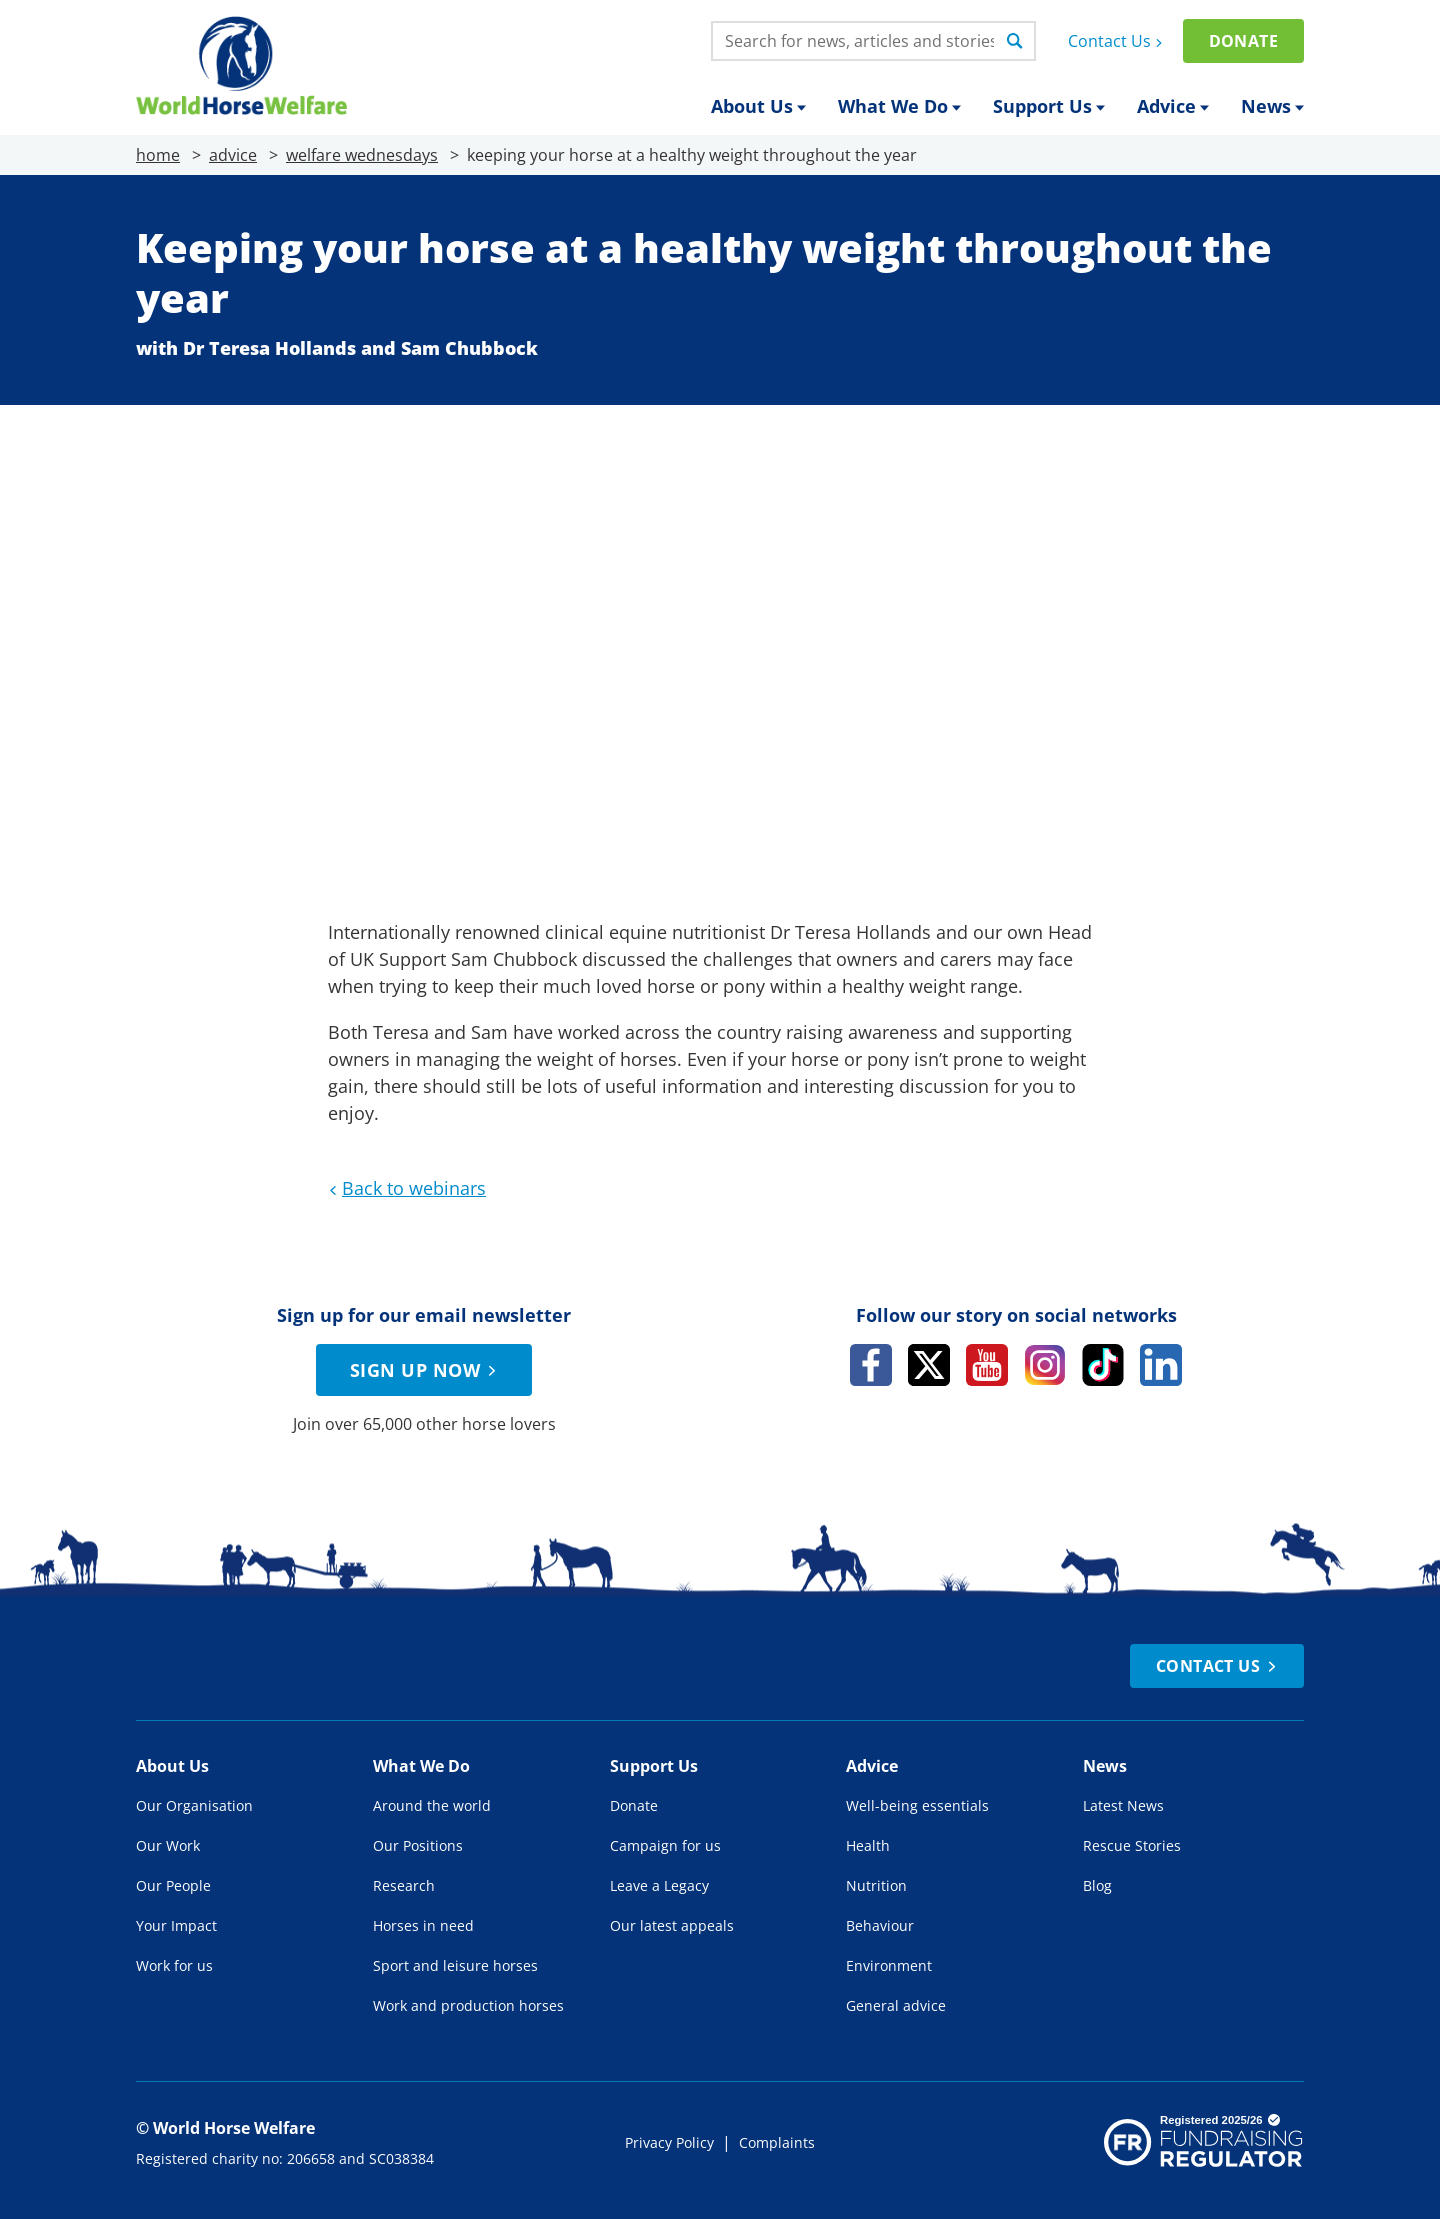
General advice (896, 2005)
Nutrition (876, 1885)
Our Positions (418, 1845)
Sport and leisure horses (455, 1965)
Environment (889, 1965)
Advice (1173, 106)
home (158, 155)
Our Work (168, 1845)
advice (233, 155)
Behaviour (880, 1925)
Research (404, 1885)
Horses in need (423, 1925)
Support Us (1049, 106)
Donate (1243, 41)
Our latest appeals (672, 1925)
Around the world (432, 1805)
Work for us (174, 1965)
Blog (1097, 1885)
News (1272, 106)
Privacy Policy (669, 2142)
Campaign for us (665, 1845)
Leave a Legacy (659, 1885)
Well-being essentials (917, 1805)
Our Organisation (194, 1805)
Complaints (777, 2142)
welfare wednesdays (362, 155)
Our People (173, 1885)
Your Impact (176, 1925)
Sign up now (426, 1370)
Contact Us (1117, 41)
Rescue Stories (1132, 1845)
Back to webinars (405, 1188)
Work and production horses (468, 2005)
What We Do (899, 106)
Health (868, 1845)
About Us (758, 106)
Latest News (1123, 1805)
